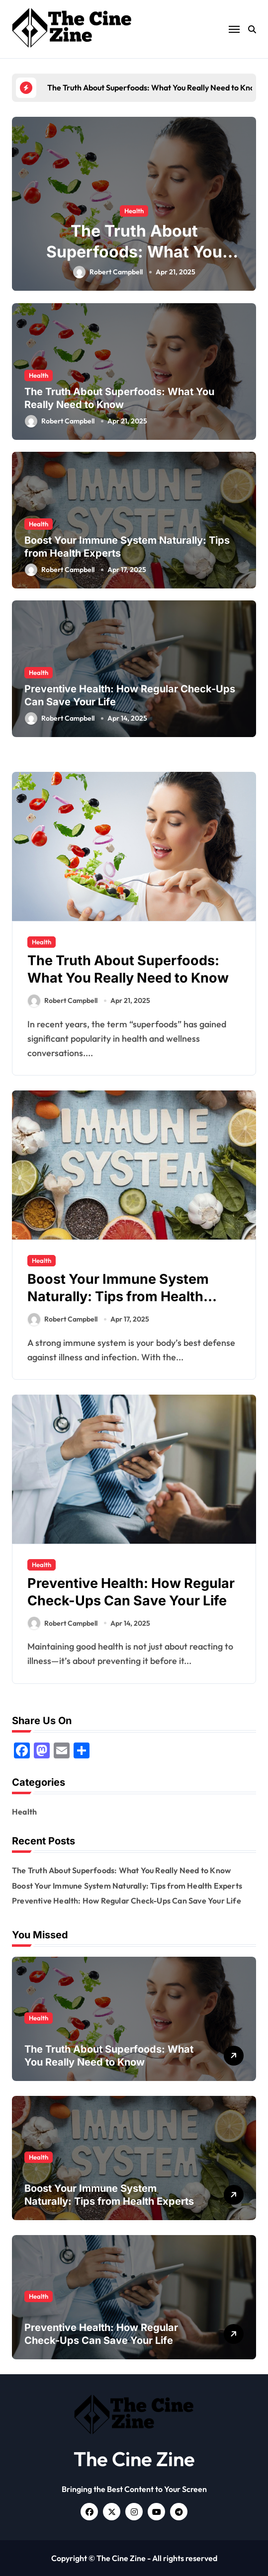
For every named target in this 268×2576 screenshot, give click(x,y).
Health (134, 211)
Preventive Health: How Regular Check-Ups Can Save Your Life (131, 1592)
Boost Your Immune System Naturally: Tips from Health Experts (118, 1296)
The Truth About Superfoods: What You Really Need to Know (134, 251)
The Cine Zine (134, 2458)
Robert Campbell (108, 272)
